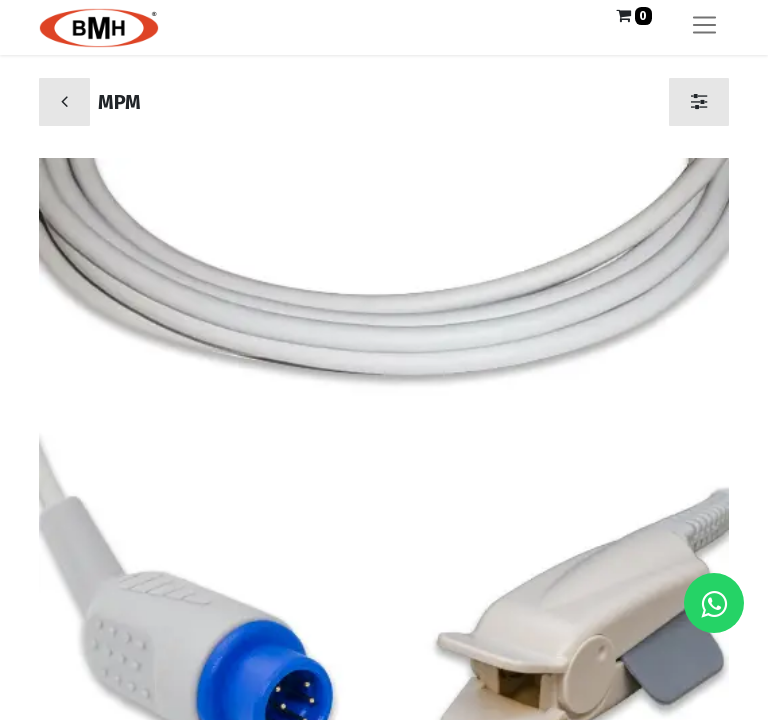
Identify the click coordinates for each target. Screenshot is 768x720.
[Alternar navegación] (704, 27)
